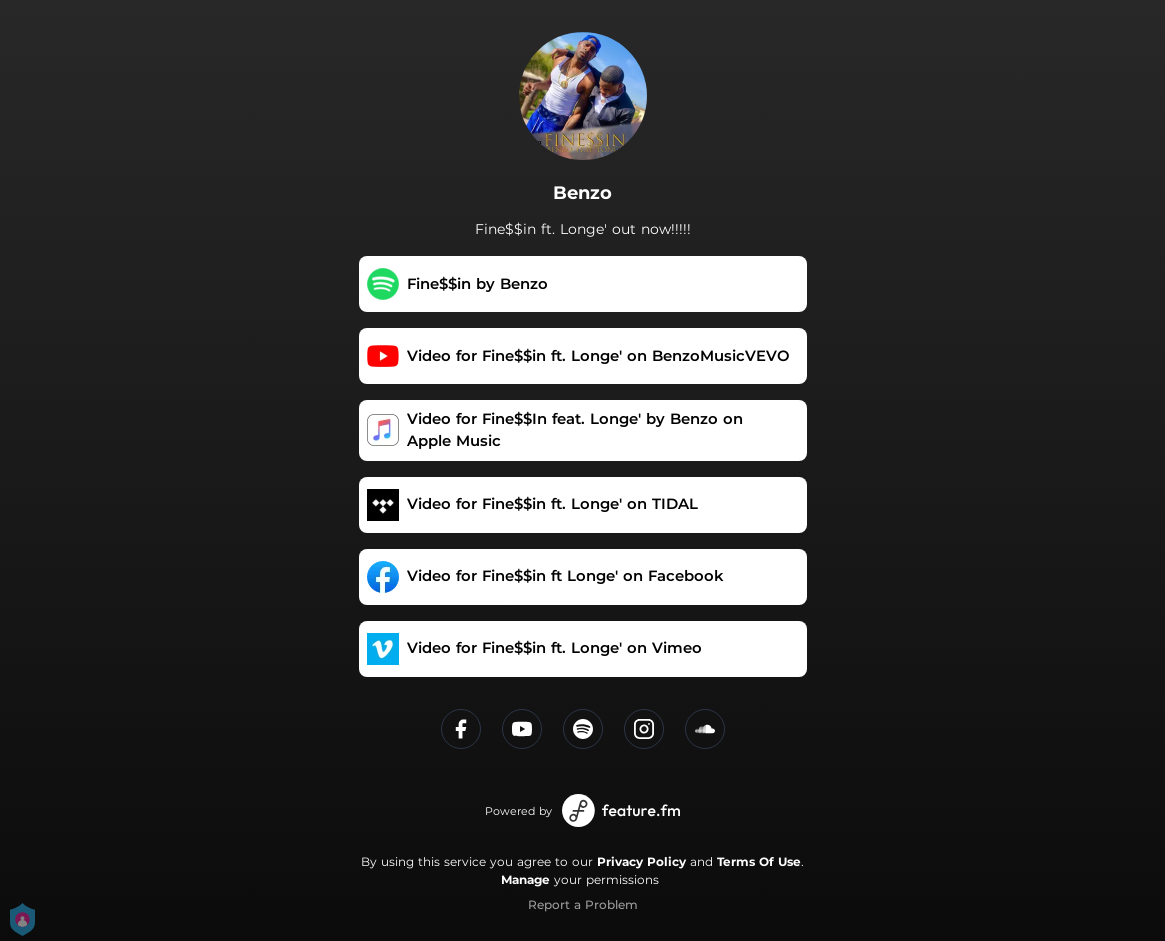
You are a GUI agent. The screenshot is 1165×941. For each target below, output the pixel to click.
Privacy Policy (641, 861)
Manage (525, 879)
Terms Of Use (759, 861)
